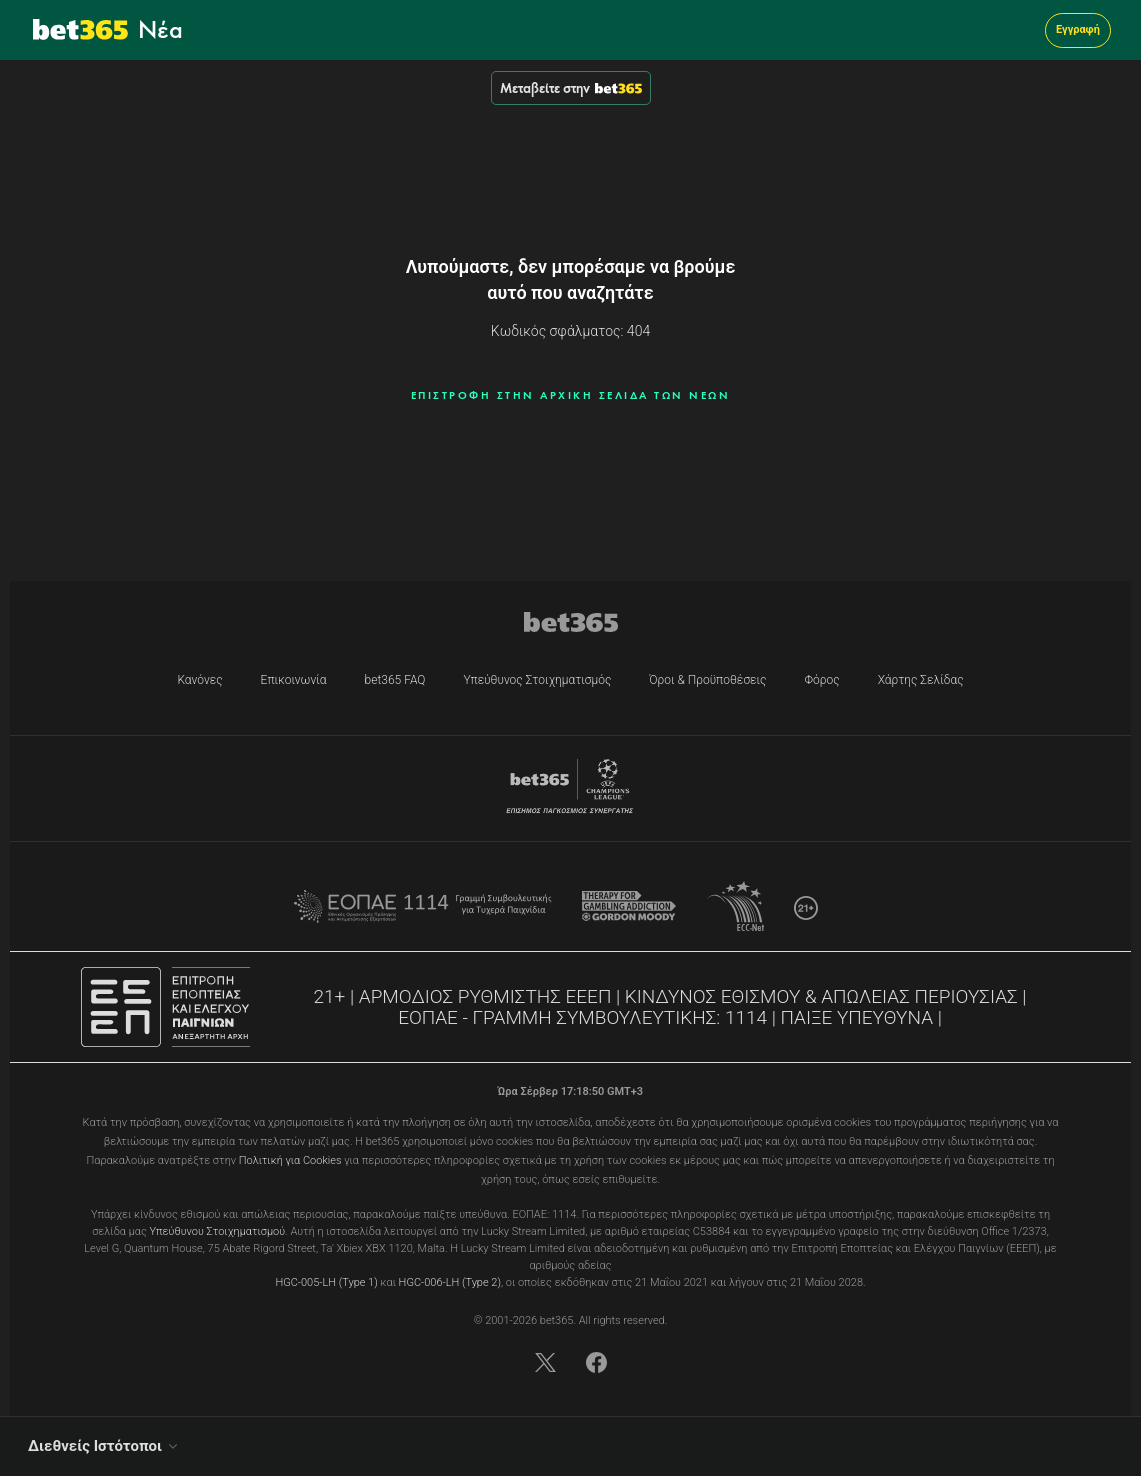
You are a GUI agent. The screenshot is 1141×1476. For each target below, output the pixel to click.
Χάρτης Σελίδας (921, 680)
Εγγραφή (1078, 29)
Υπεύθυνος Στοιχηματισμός (537, 680)
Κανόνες (199, 680)
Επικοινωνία (294, 680)
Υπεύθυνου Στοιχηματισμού (218, 1231)
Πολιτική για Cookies (290, 1160)
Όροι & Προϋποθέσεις (707, 680)
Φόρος (822, 680)
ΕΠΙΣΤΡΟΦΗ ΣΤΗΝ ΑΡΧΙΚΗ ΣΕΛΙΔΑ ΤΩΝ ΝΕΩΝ (571, 395)
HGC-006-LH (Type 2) (450, 1282)
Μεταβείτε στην (571, 88)
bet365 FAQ (395, 680)
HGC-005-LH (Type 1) (326, 1282)
